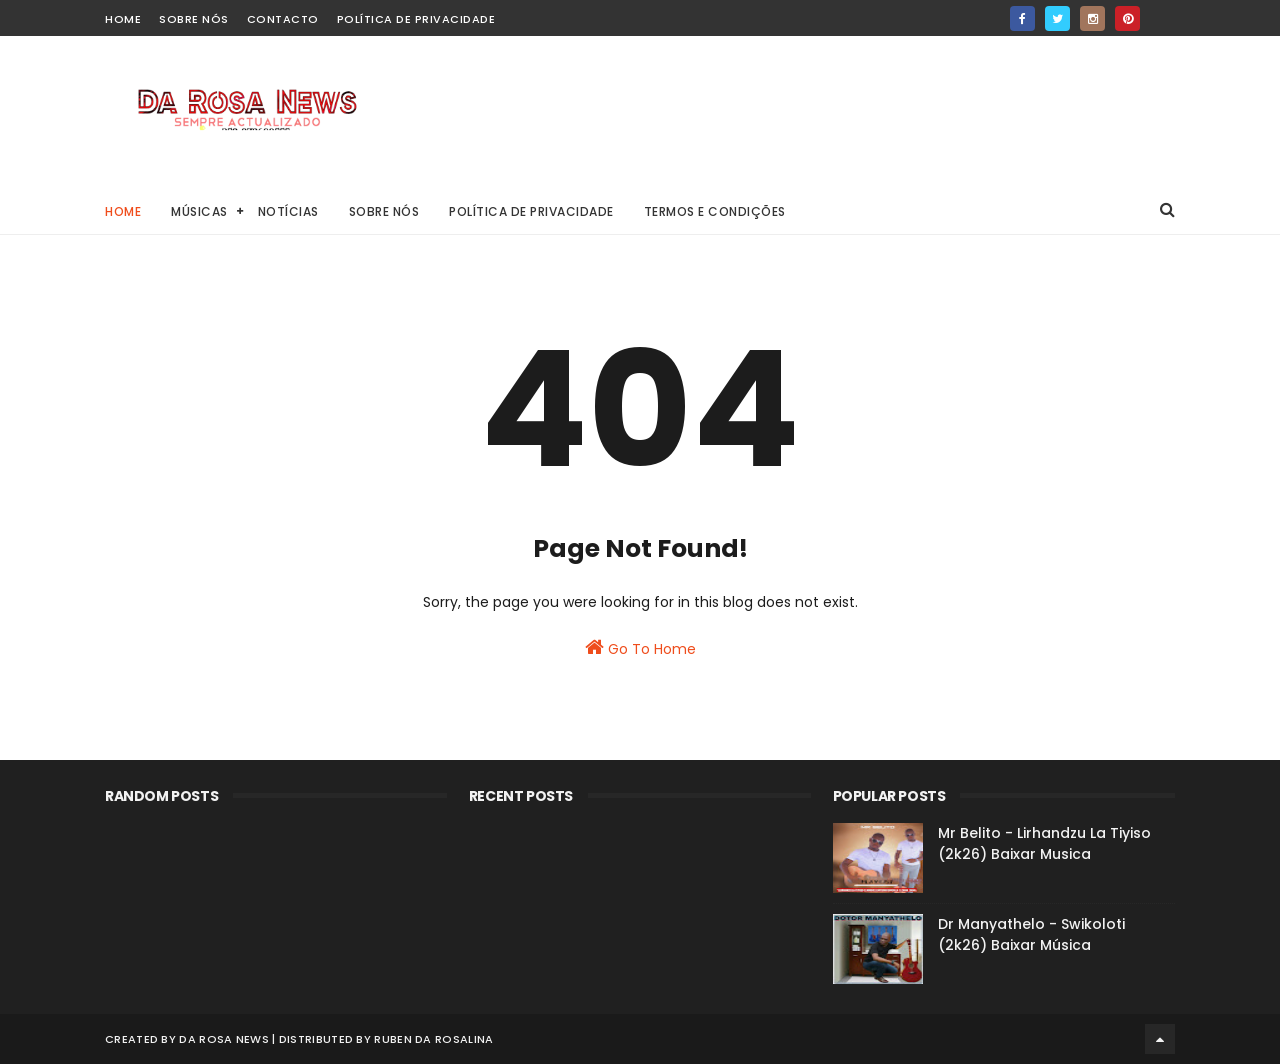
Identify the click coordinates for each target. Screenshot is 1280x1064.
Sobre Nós (194, 19)
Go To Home (640, 648)
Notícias (288, 211)
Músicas (199, 211)
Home (123, 211)
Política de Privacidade (416, 19)
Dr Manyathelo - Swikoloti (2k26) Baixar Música (1031, 934)
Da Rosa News (224, 1039)
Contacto (283, 19)
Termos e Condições (715, 211)
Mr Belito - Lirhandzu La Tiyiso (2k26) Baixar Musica (1044, 843)
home (123, 19)
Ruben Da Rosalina (433, 1039)
